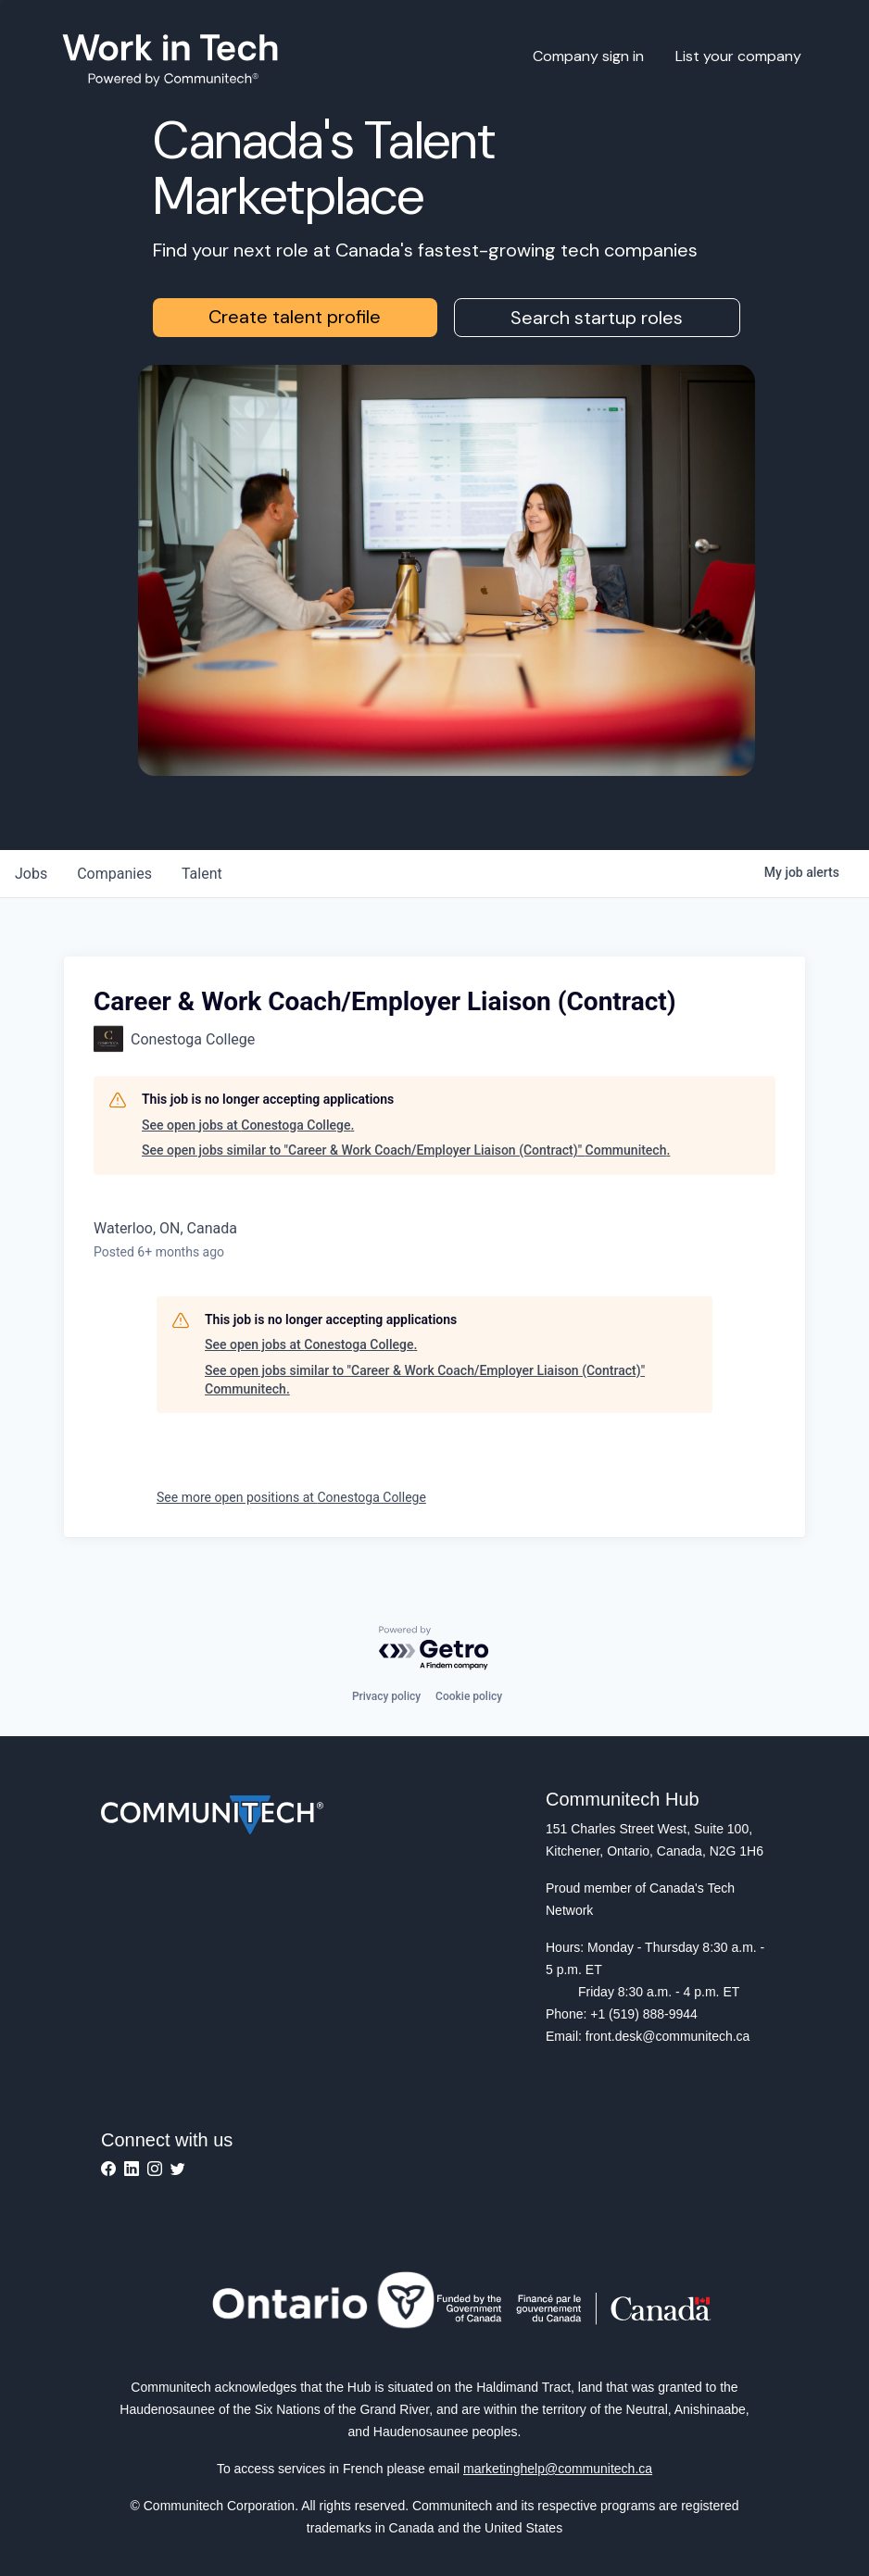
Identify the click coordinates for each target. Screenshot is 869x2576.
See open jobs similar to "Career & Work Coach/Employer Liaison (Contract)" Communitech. (406, 1150)
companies (114, 873)
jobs (31, 873)
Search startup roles (596, 318)
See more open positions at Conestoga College (291, 1497)
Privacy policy (386, 1696)
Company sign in (588, 56)
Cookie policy (468, 1696)
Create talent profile (294, 317)
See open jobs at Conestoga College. (248, 1125)
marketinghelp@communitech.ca (557, 2468)
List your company (738, 56)
